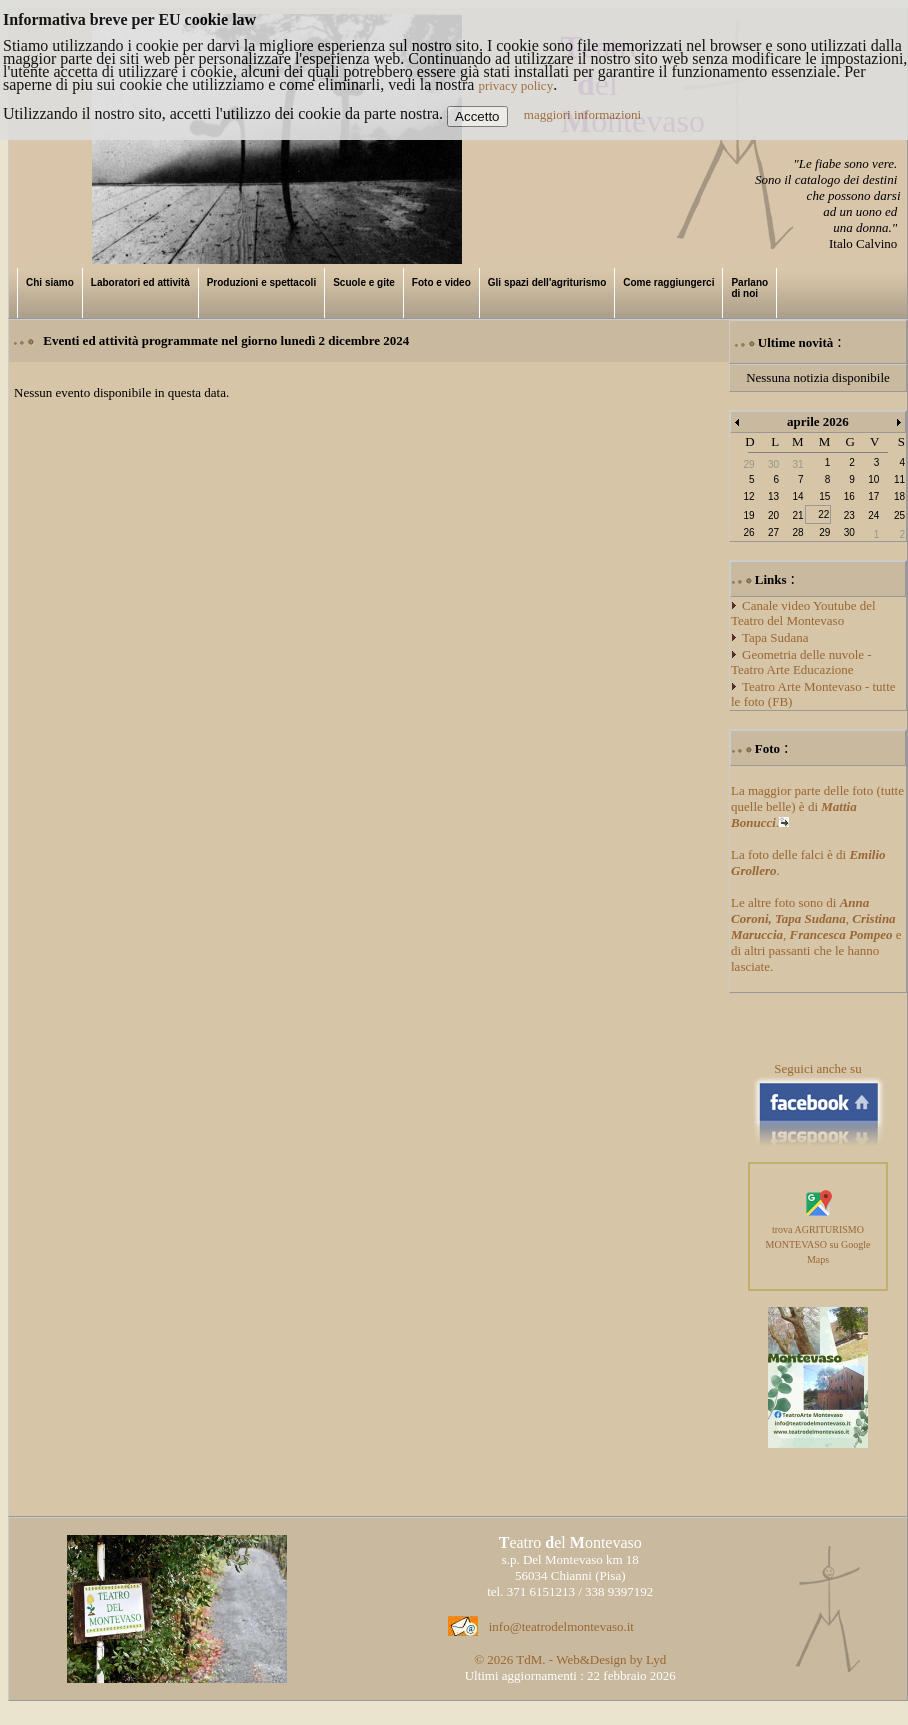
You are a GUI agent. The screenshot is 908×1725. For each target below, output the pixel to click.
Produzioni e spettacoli (261, 282)
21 (797, 515)
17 (873, 496)
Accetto (477, 116)
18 (899, 496)
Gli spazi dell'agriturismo (547, 282)
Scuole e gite (364, 282)
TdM (529, 1659)
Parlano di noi (749, 288)
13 (773, 496)
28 (797, 532)
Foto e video (441, 282)
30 (849, 532)
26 (748, 532)
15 (824, 496)
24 (873, 515)
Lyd (656, 1659)
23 (849, 515)
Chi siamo (50, 282)
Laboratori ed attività (140, 282)
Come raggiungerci (668, 282)
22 (823, 514)
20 (773, 515)
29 (824, 532)
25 (899, 515)
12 (748, 496)
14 (797, 496)
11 (899, 479)
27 (773, 532)
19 (748, 515)
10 (873, 479)
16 (849, 496)
